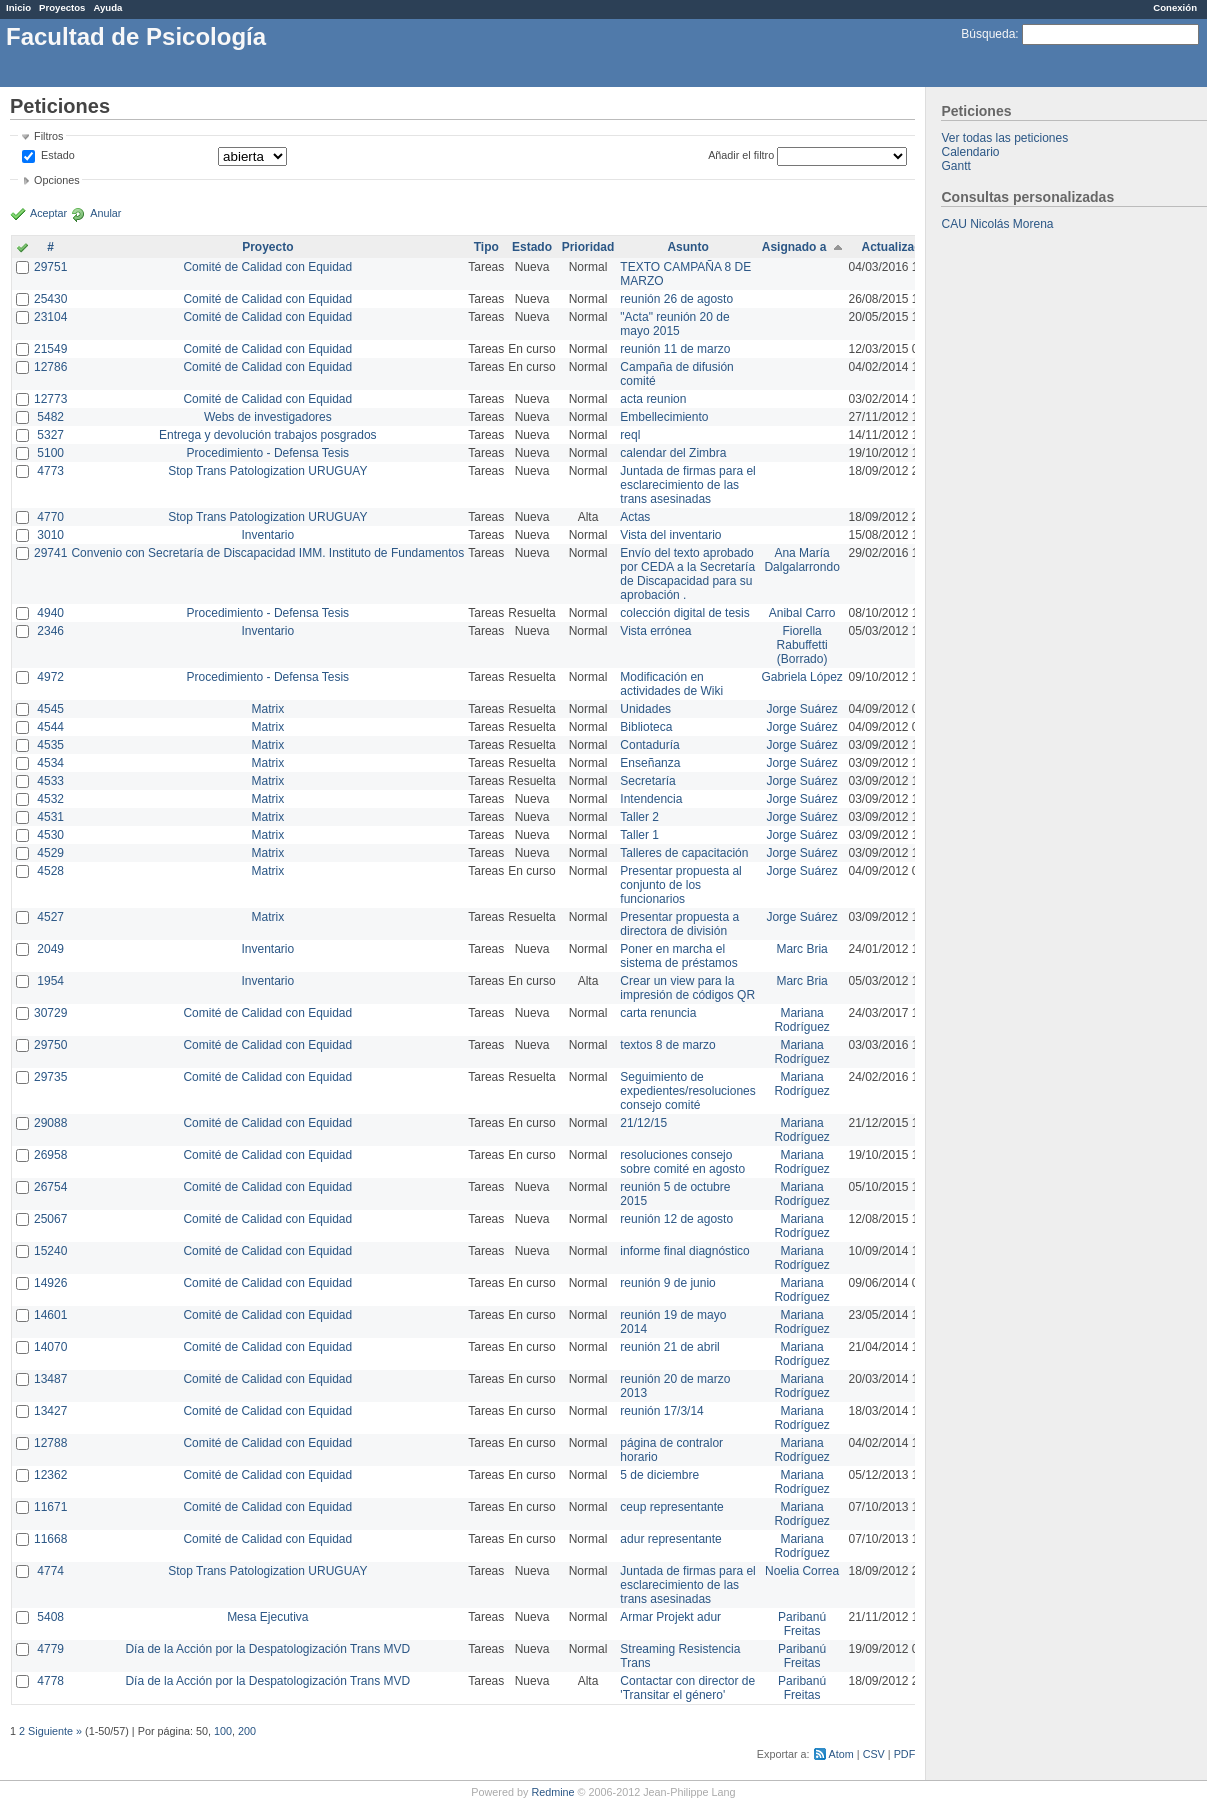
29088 (50, 1123)
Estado (58, 155)
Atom (841, 1754)
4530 (50, 835)
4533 (50, 781)
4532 (50, 799)
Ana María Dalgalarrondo (801, 560)
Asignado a (794, 247)
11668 (50, 1539)
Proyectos (62, 7)
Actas (635, 517)
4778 (50, 1681)
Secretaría (647, 781)
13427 (50, 1411)
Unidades (645, 709)
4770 (50, 517)
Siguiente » (55, 1731)
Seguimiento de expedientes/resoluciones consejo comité (687, 1091)
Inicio (18, 7)
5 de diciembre (659, 1475)
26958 (50, 1155)
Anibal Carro (802, 613)
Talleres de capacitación (684, 853)
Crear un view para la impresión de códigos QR (687, 988)
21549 (50, 349)
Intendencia (651, 799)
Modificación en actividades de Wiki (671, 684)
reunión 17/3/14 (661, 1411)
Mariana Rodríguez (801, 1020)
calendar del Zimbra (673, 453)
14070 (50, 1347)
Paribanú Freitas (802, 1624)
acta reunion (653, 399)
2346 (50, 631)
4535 (50, 745)
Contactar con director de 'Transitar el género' (687, 1688)
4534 (50, 763)
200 (247, 1731)
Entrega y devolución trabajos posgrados (267, 435)
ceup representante (671, 1507)
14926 (50, 1283)
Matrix (267, 709)
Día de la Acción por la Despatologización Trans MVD (267, 1649)
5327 (50, 435)
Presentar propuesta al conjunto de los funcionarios (680, 885)
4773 (50, 471)
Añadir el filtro (741, 155)
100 (223, 1731)
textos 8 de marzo (667, 1045)
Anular (105, 213)
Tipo (486, 247)
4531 (50, 817)
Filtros (48, 136)
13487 (50, 1379)
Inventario (267, 535)
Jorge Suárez (801, 709)
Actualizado (895, 247)
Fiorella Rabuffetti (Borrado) (802, 645)
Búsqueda (988, 34)
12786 (50, 367)
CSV (874, 1754)
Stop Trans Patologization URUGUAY (267, 471)
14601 (50, 1315)
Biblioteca (646, 727)
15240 (50, 1251)
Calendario (970, 152)
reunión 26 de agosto (676, 299)
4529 (50, 853)
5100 (50, 453)
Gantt (955, 166)
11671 (50, 1507)
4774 (50, 1571)
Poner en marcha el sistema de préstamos (678, 956)
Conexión (1175, 7)
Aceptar (48, 213)
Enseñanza (650, 763)
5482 (50, 417)
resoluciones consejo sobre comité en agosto (682, 1162)
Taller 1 (639, 835)
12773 (50, 399)
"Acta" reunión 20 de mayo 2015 (674, 324)
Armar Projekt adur (670, 1617)
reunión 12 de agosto (676, 1219)
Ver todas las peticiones (1004, 138)
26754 (50, 1187)
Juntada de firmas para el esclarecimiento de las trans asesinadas (687, 485)
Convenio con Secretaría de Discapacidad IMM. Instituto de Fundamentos (267, 553)
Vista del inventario (670, 535)
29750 (50, 1045)
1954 (50, 981)
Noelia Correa (802, 1571)
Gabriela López (801, 677)
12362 (50, 1475)
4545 (50, 709)
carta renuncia (658, 1013)
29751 (50, 267)
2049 (50, 949)
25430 (50, 299)
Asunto (687, 247)
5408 (50, 1617)
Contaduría (649, 745)
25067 (50, 1219)
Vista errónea (655, 631)
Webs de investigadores (268, 417)
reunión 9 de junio (667, 1283)
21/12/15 (643, 1123)
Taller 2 (639, 817)
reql (630, 435)
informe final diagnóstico (684, 1251)
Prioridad (588, 247)
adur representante (670, 1539)
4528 (50, 871)
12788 (50, 1443)
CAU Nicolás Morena (997, 224)
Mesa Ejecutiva (267, 1617)
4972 (50, 677)
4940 (50, 613)
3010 (50, 535)
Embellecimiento (664, 417)
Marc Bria (801, 949)
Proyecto (267, 247)
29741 (50, 553)
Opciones (57, 180)
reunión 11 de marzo (675, 349)
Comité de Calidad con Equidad (267, 267)
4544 (50, 727)
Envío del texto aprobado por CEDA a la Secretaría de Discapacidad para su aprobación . (687, 574)
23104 (50, 317)
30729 (50, 1013)
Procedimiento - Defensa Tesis (268, 453)
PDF (905, 1754)
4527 (50, 917)
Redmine (552, 1792)
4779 (50, 1649)
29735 (50, 1077)
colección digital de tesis (684, 613)
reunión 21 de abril (669, 1347)
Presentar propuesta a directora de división (679, 924)
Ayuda (107, 7)
